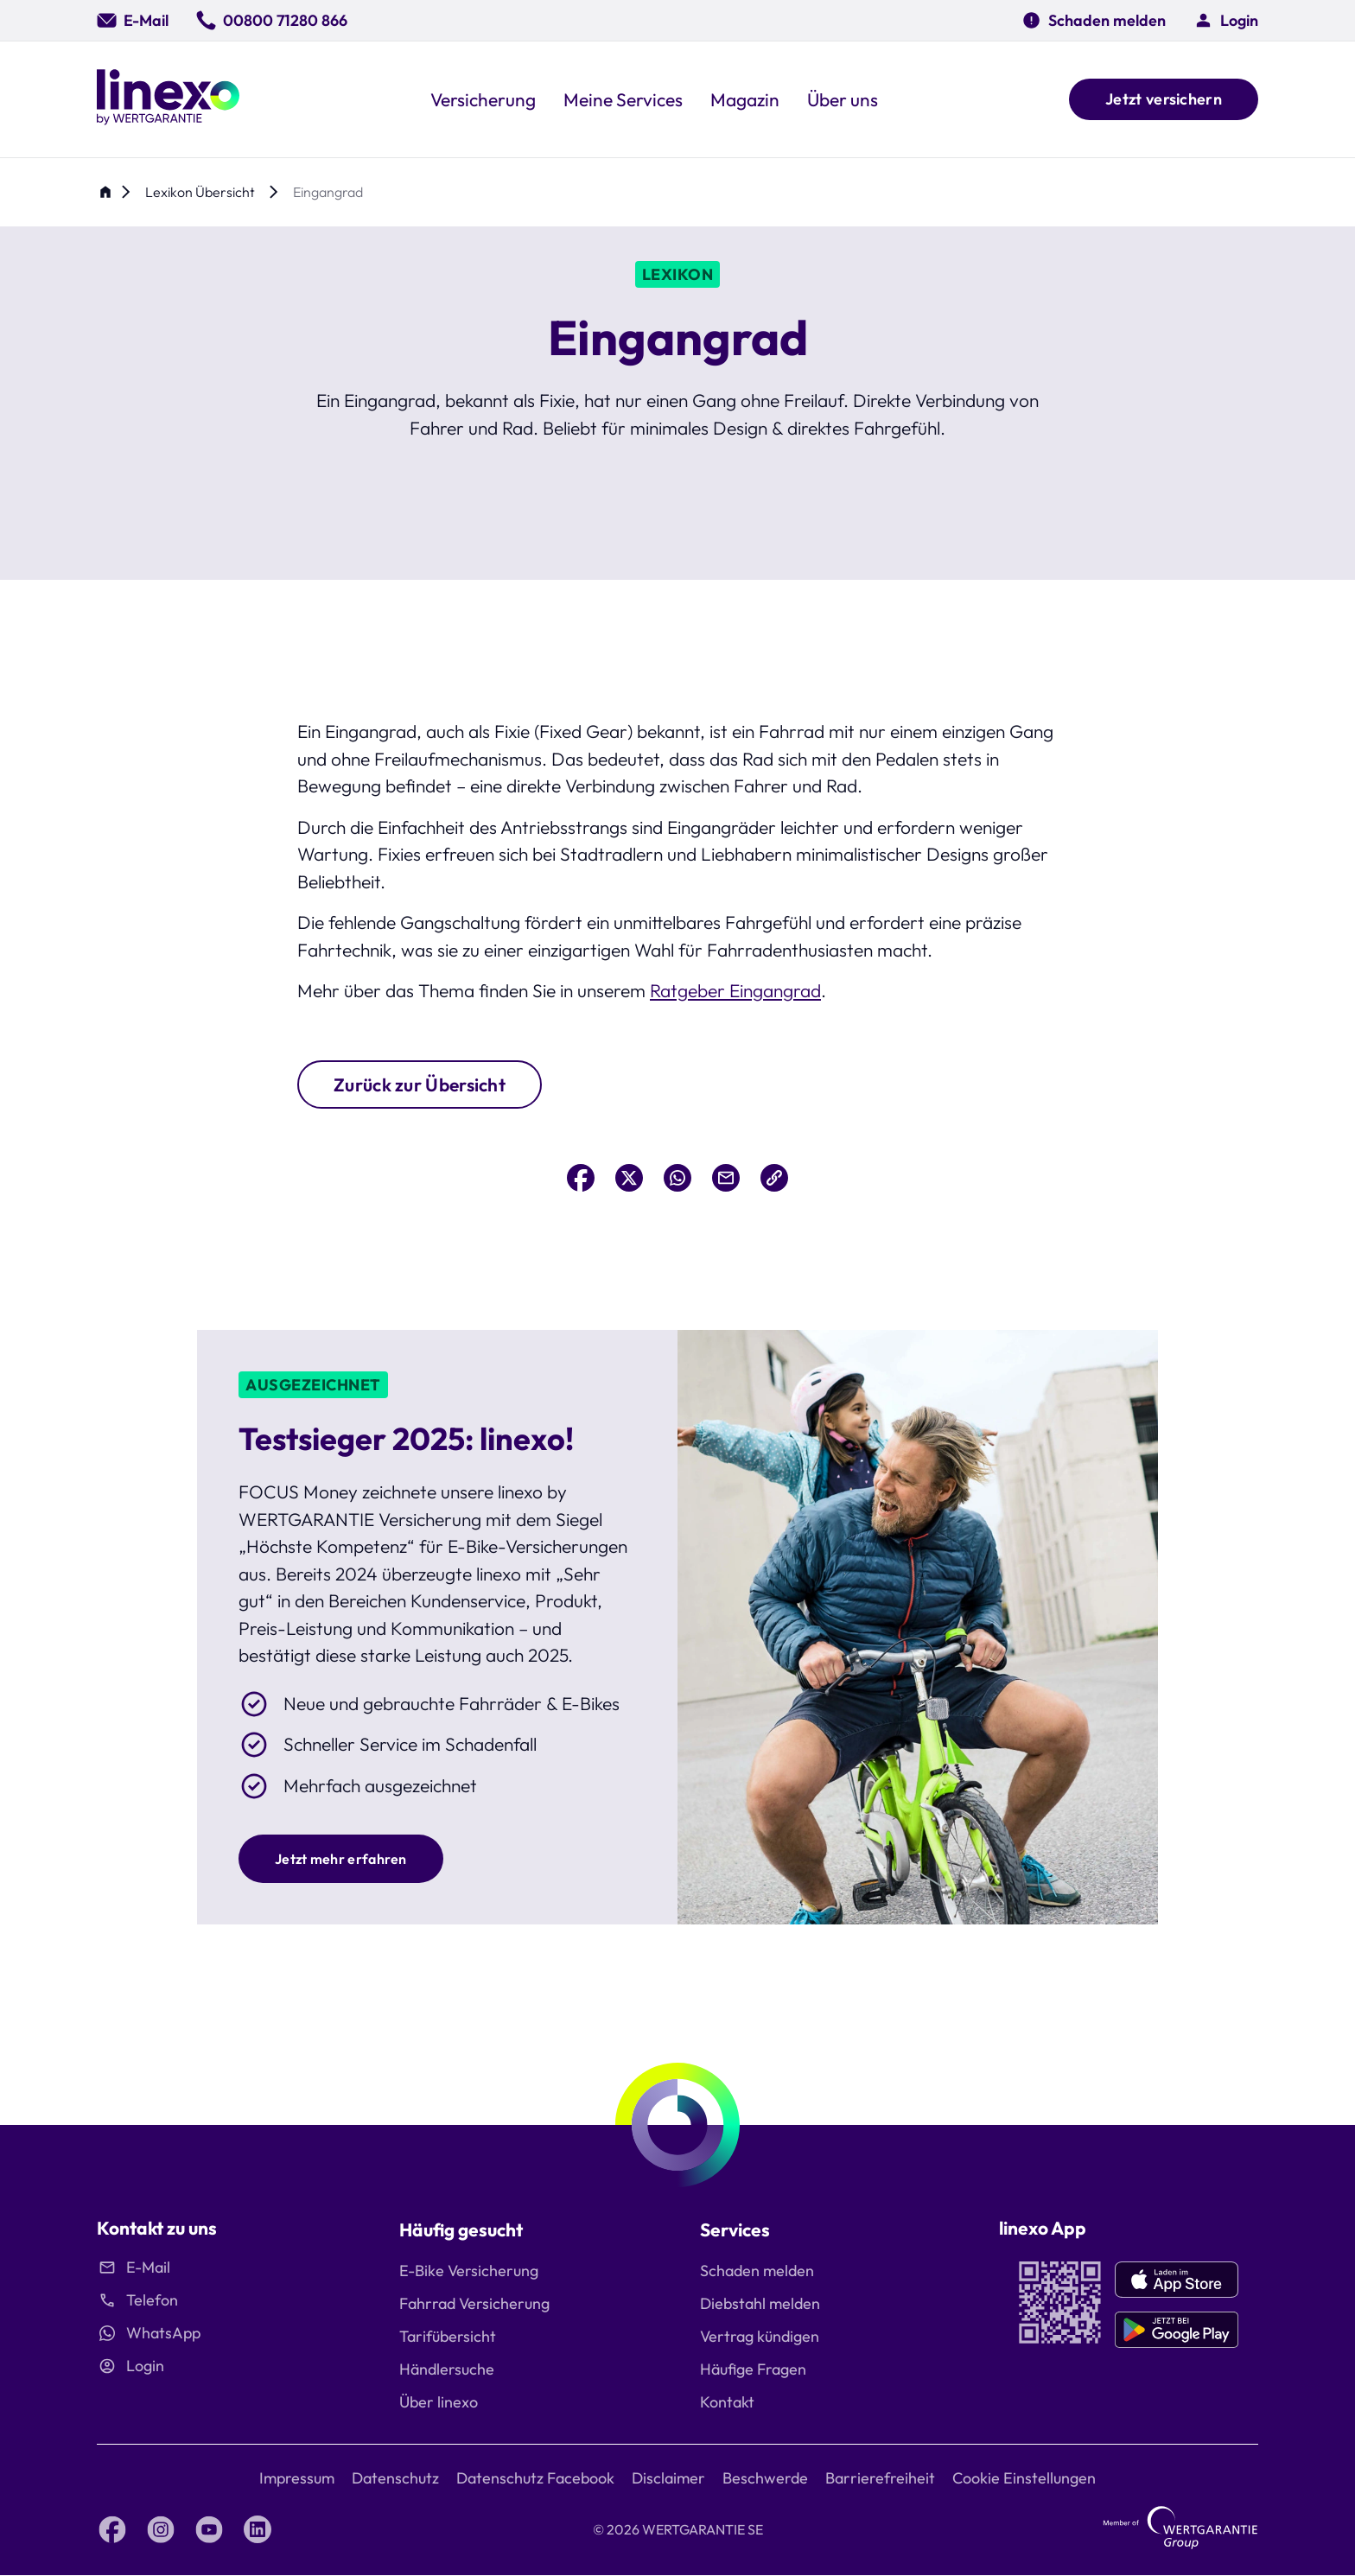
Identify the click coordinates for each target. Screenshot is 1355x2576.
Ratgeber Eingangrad (735, 990)
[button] (1225, 20)
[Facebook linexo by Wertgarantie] (112, 2529)
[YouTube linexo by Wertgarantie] (209, 2529)
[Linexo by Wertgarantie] (168, 99)
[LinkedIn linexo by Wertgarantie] (257, 2529)
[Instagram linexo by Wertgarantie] (160, 2529)
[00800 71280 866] (271, 20)
